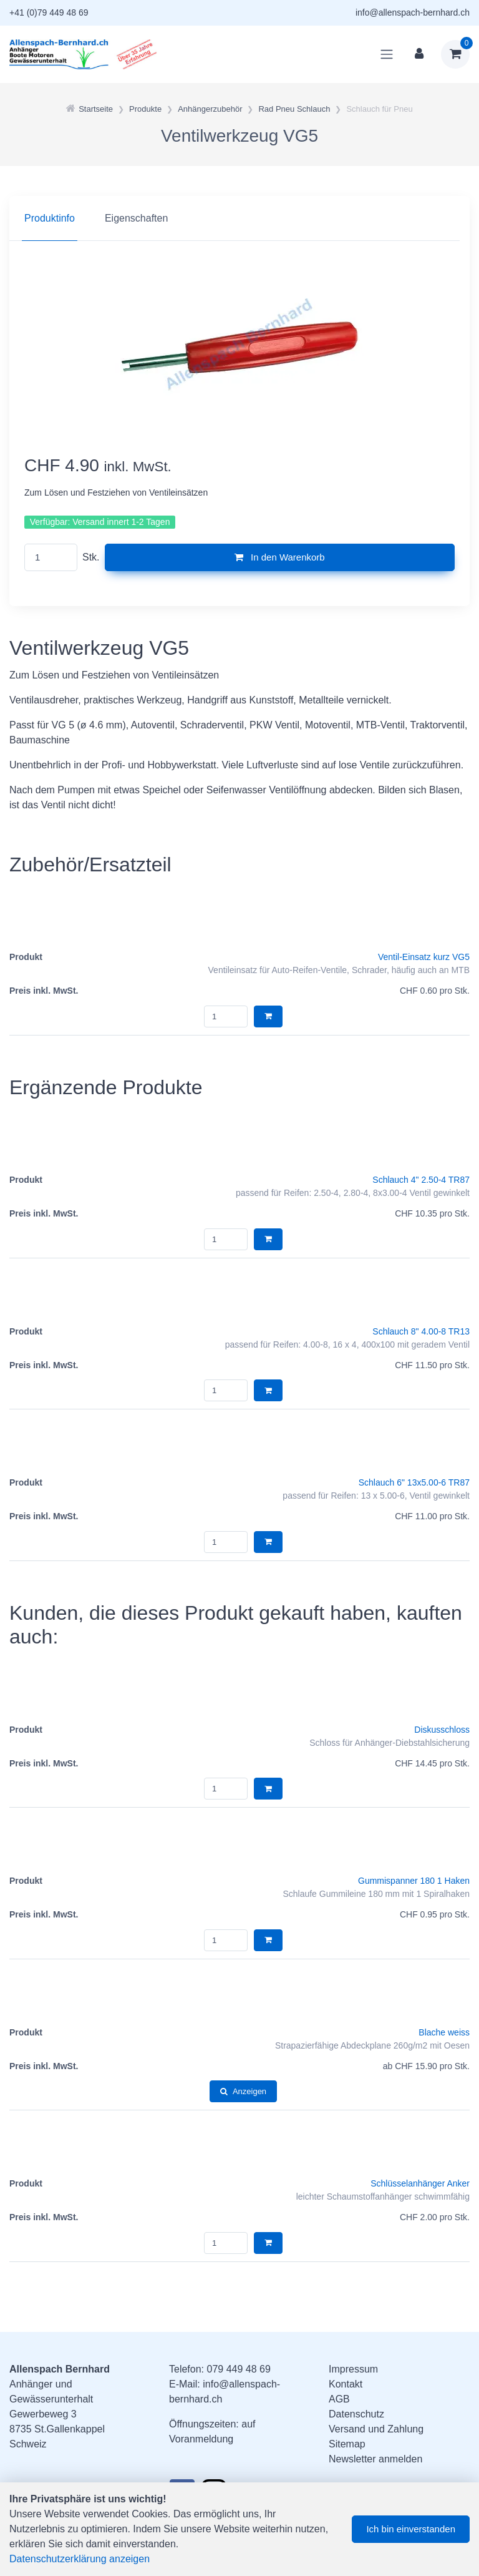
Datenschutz (356, 2414)
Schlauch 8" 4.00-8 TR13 (421, 1331)
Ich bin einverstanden (410, 2529)
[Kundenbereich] (419, 54)
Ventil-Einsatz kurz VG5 (424, 957)
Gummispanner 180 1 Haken (414, 1881)
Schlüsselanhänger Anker (420, 2183)
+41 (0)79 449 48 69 (49, 12)
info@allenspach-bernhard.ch (413, 12)
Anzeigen (243, 2091)
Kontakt (345, 2384)
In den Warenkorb (280, 557)
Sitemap (347, 2444)
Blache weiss (444, 2032)
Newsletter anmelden (375, 2459)
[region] (239, 218)
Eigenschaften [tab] (136, 218)
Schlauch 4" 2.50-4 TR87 (421, 1180)
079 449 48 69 (238, 2369)
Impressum (353, 2369)
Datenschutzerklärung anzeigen (79, 2559)
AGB (339, 2399)
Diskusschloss (442, 1730)
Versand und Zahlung (376, 2429)
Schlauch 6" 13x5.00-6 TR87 (414, 1482)
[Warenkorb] (455, 54)
